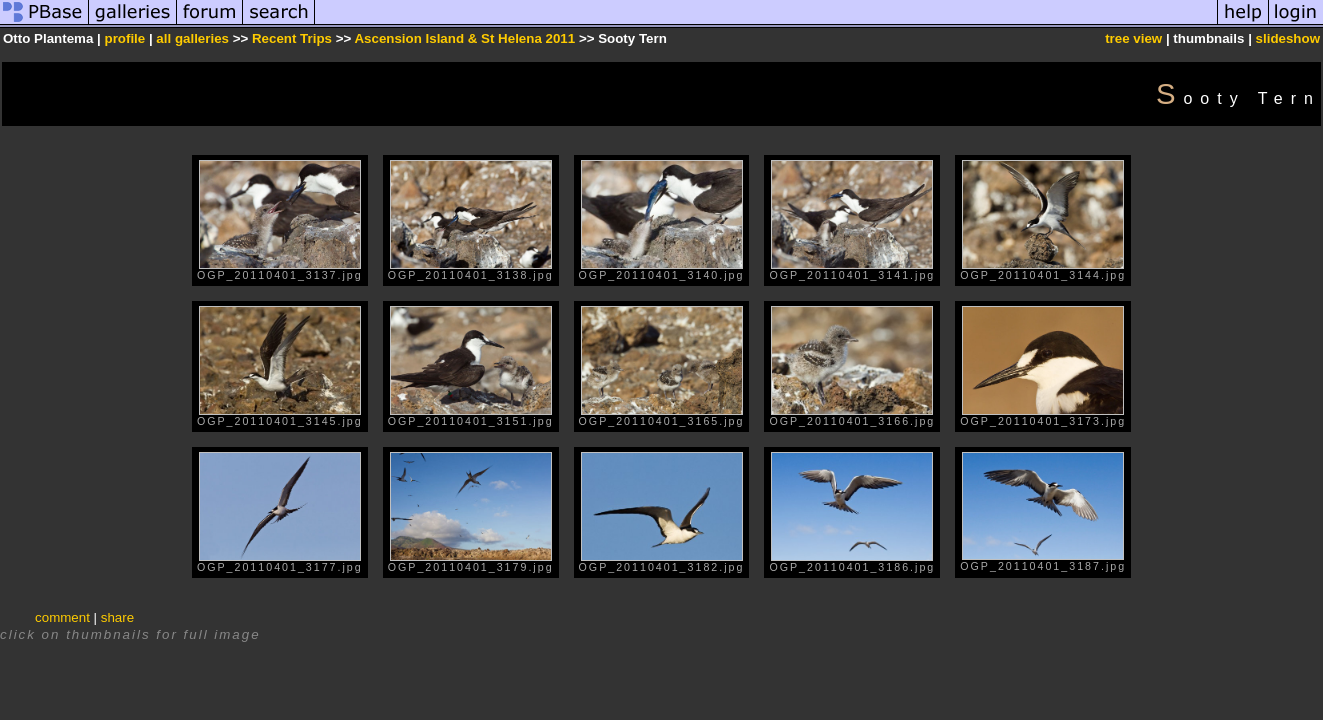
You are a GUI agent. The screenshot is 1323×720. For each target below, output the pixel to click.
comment (62, 617)
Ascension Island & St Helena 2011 (464, 38)
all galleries (192, 38)
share (117, 617)
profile (124, 38)
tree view (1133, 38)
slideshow (1288, 38)
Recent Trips (294, 38)
